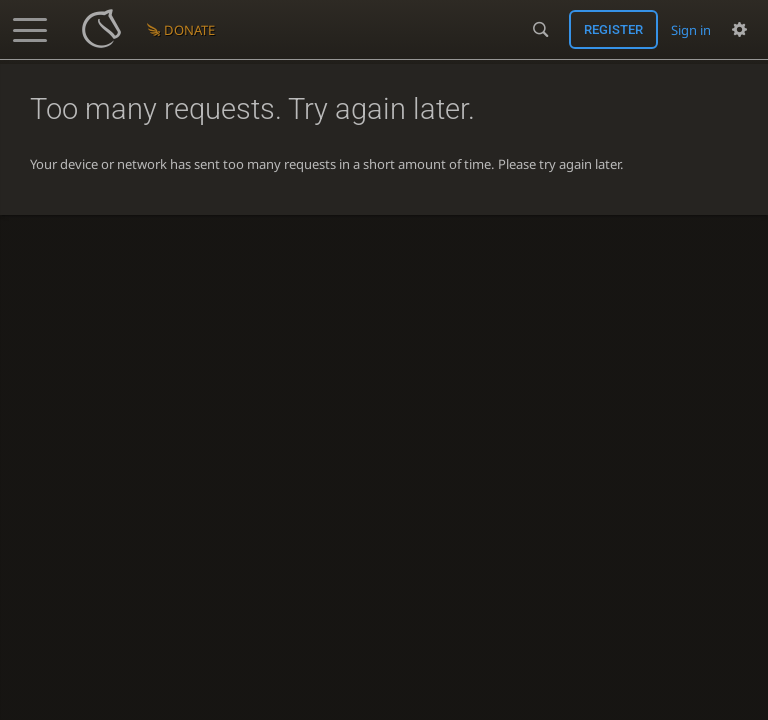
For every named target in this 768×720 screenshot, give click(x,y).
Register (613, 29)
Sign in (691, 30)
